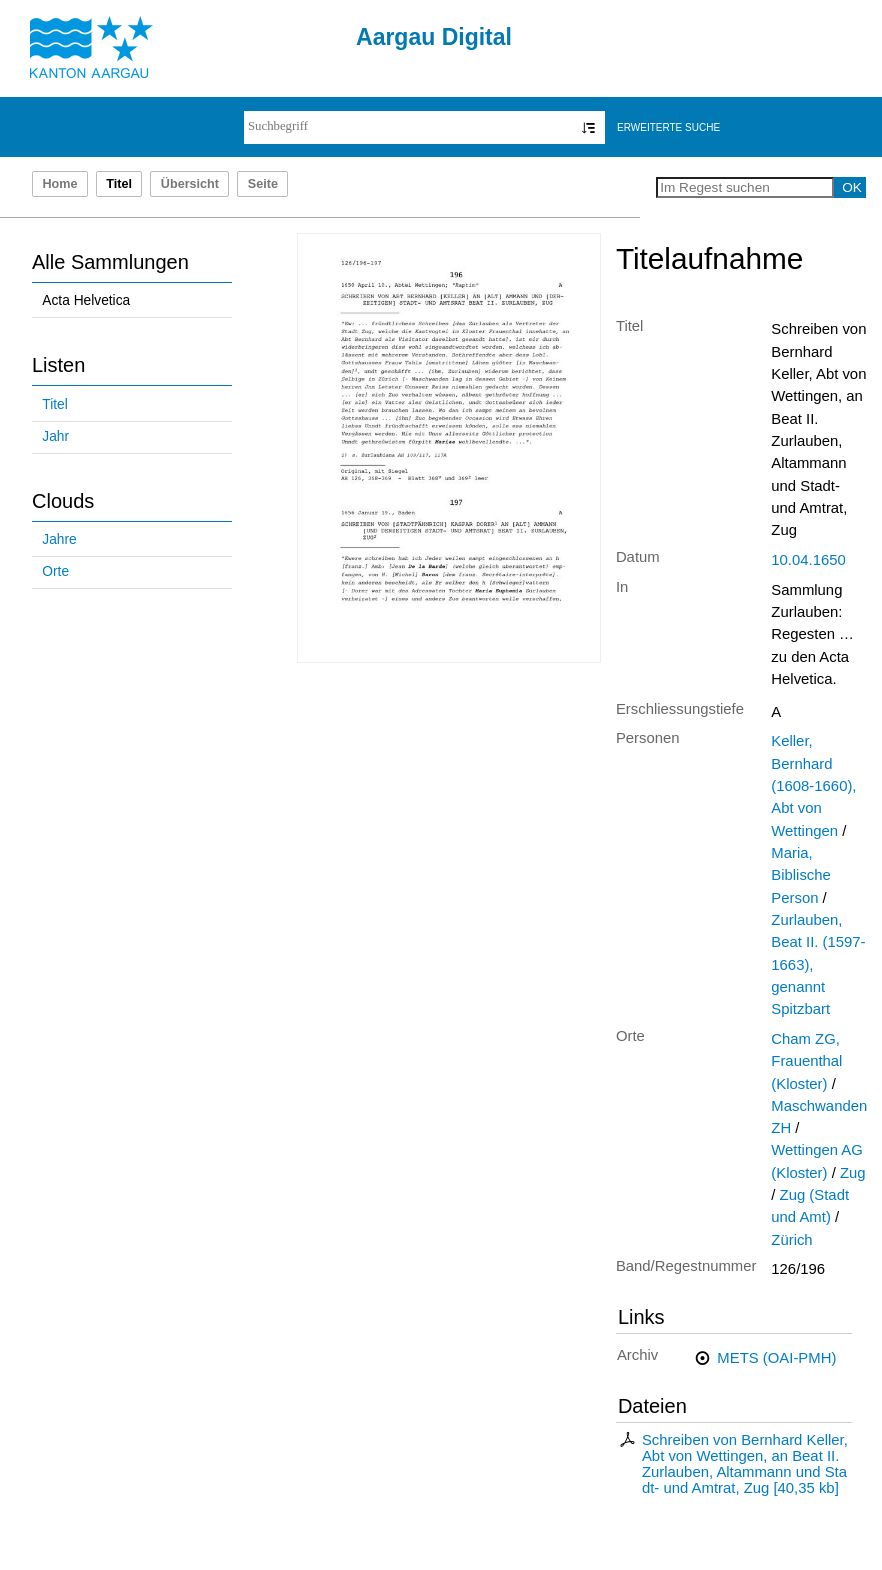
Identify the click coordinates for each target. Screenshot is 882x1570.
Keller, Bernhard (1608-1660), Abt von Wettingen (813, 785)
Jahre (59, 539)
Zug (853, 1173)
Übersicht (190, 184)
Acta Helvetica (86, 300)
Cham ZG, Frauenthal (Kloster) (806, 1061)
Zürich (791, 1240)
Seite (263, 184)
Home (59, 184)
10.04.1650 (808, 560)
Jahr (55, 436)
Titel (54, 404)
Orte (55, 571)
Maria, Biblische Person (801, 875)
